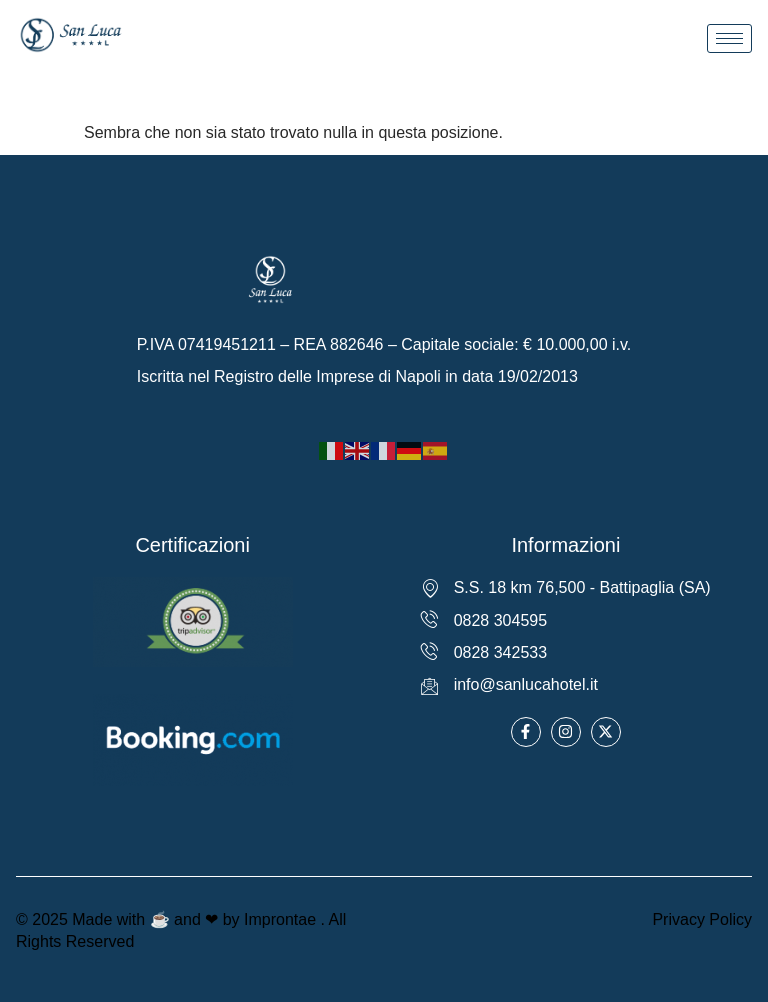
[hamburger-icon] (729, 38)
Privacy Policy (702, 919)
